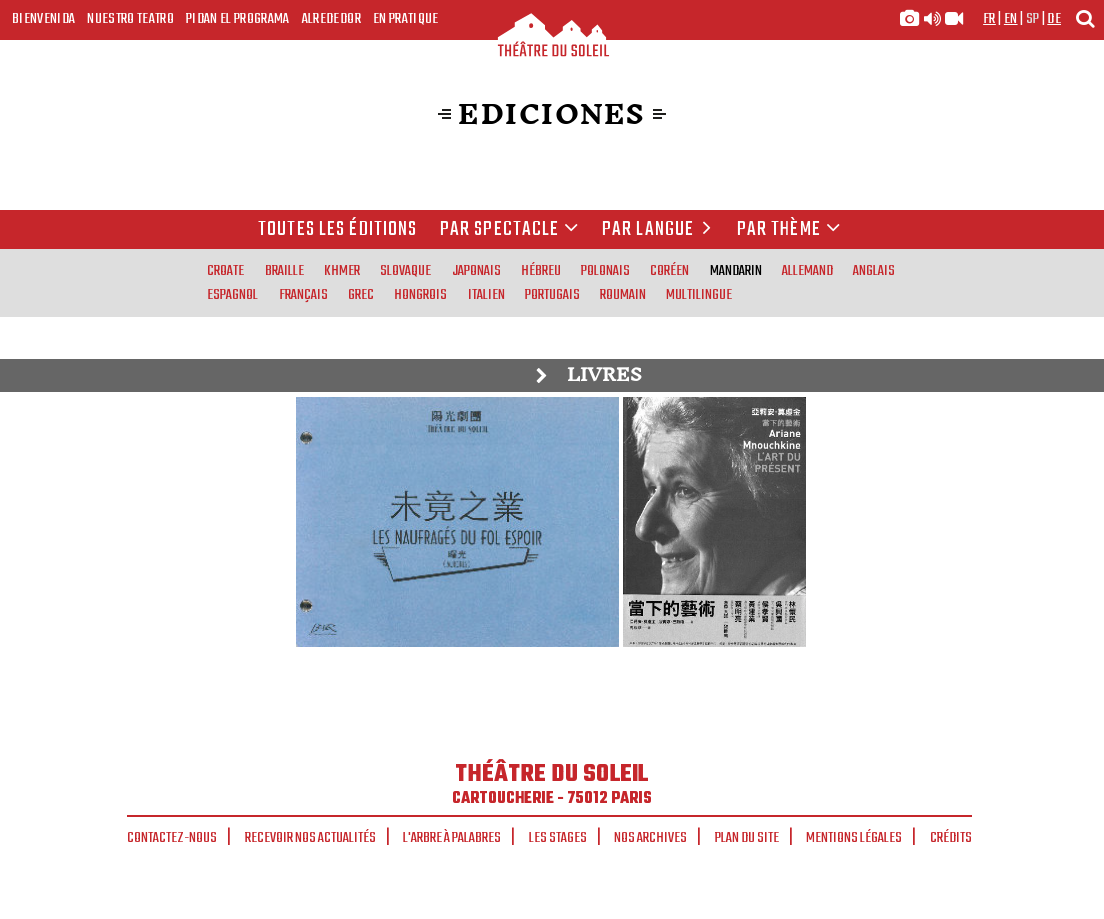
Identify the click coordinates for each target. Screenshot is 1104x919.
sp (1033, 19)
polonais (605, 271)
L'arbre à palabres (452, 838)
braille (284, 271)
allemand (807, 271)
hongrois (420, 295)
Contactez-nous (172, 838)
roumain (623, 295)
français (303, 295)
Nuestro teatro (130, 19)
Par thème (789, 230)
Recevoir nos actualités (310, 838)
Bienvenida (43, 19)
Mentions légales (854, 838)
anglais (874, 271)
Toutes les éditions (337, 230)
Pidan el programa (238, 19)
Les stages (558, 838)
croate (225, 271)
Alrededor (331, 19)
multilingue (699, 295)
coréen (669, 271)
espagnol (232, 295)
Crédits (951, 838)
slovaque (405, 271)
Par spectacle (510, 230)
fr (989, 19)
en (1011, 19)
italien (486, 295)
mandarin (736, 271)
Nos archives (650, 838)
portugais (552, 295)
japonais (476, 271)
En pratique (406, 19)
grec (361, 295)
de (1054, 19)
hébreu (541, 271)
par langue (660, 230)
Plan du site (747, 838)
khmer (342, 271)
